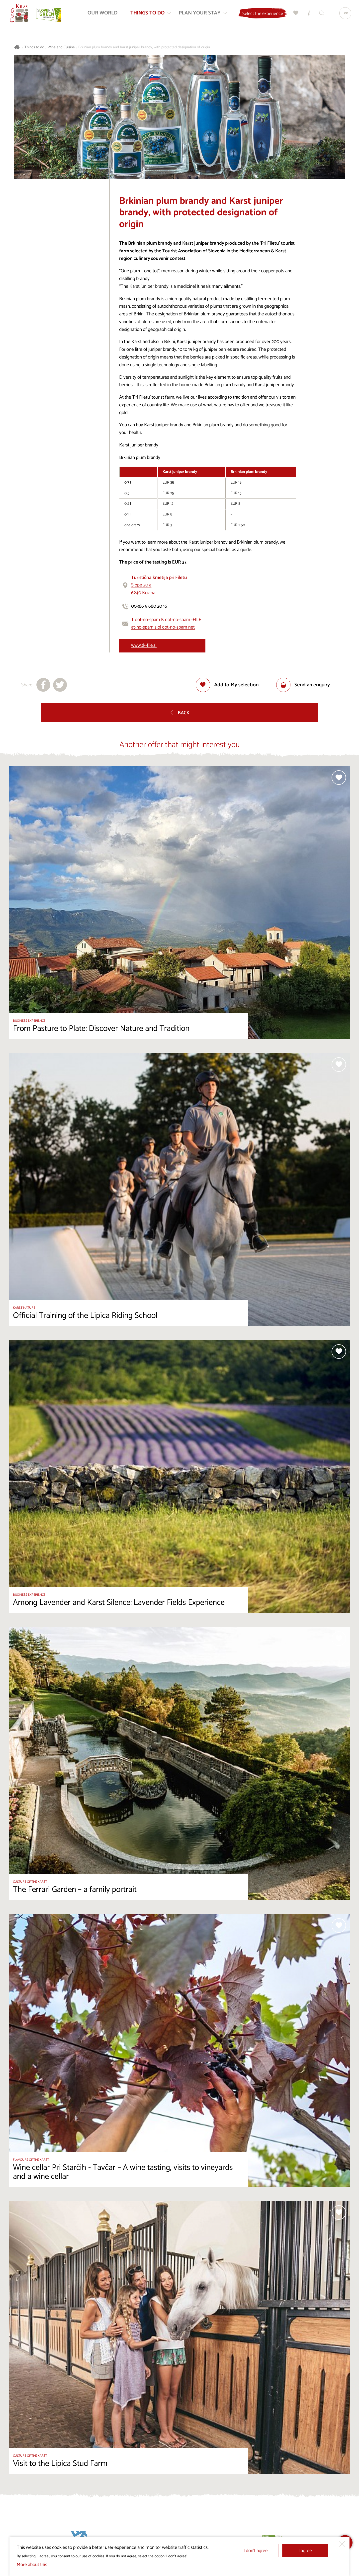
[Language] (344, 14)
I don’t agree (256, 2551)
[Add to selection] (227, 685)
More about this (32, 2565)
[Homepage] (20, 14)
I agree (305, 2551)
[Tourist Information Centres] (308, 13)
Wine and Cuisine (61, 47)
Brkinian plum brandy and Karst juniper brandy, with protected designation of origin (144, 47)
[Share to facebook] (43, 685)
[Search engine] (321, 13)
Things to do (34, 47)
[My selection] (295, 13)
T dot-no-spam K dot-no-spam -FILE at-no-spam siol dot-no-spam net (166, 623)
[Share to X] (60, 685)
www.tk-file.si (144, 645)
